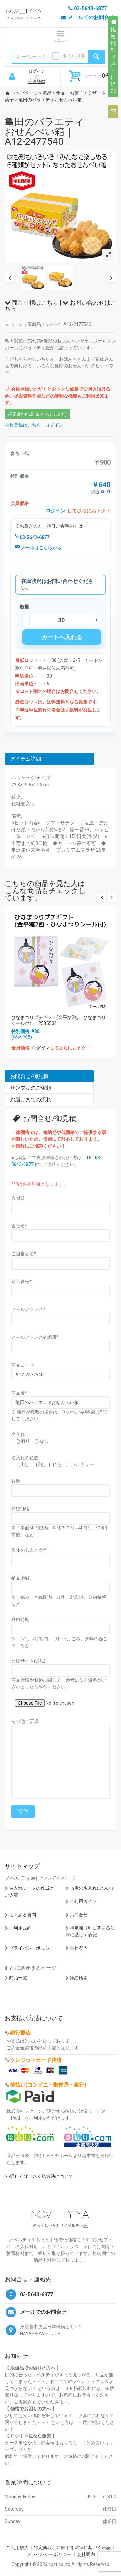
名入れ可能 (74, 56)
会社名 (19, 1225)
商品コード (23, 1365)
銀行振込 (20, 2033)
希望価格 (20, 1508)
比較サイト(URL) (28, 1660)
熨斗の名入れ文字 (29, 1550)
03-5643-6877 (32, 537)
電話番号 (21, 1281)
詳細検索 (79, 1977)
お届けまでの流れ (30, 1099)
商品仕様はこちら (31, 302)
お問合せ (79, 1914)
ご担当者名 (23, 1253)
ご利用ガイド (83, 1901)
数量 (15, 1481)
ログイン (36, 71)
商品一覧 (18, 1977)
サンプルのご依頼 (30, 1088)
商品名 (19, 1392)
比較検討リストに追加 (113, 56)
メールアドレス (28, 1309)
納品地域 (20, 1578)
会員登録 (36, 81)
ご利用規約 (20, 1928)
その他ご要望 (24, 1721)
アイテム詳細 (25, 759)
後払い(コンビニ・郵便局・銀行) (48, 2085)
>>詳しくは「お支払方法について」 (41, 2176)
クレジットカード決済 (36, 2060)
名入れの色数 (24, 1457)
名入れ (18, 1434)
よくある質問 (22, 1914)
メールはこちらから (38, 547)
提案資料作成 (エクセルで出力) (37, 414)
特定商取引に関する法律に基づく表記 (72, 2547)
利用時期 (20, 1619)
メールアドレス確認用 (35, 1337)
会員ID (17, 1198)
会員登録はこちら (23, 425)
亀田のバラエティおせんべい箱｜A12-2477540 (44, 131)
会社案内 (79, 1948)
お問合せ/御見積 (29, 1076)
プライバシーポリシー (31, 1948)
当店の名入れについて (92, 1888)
